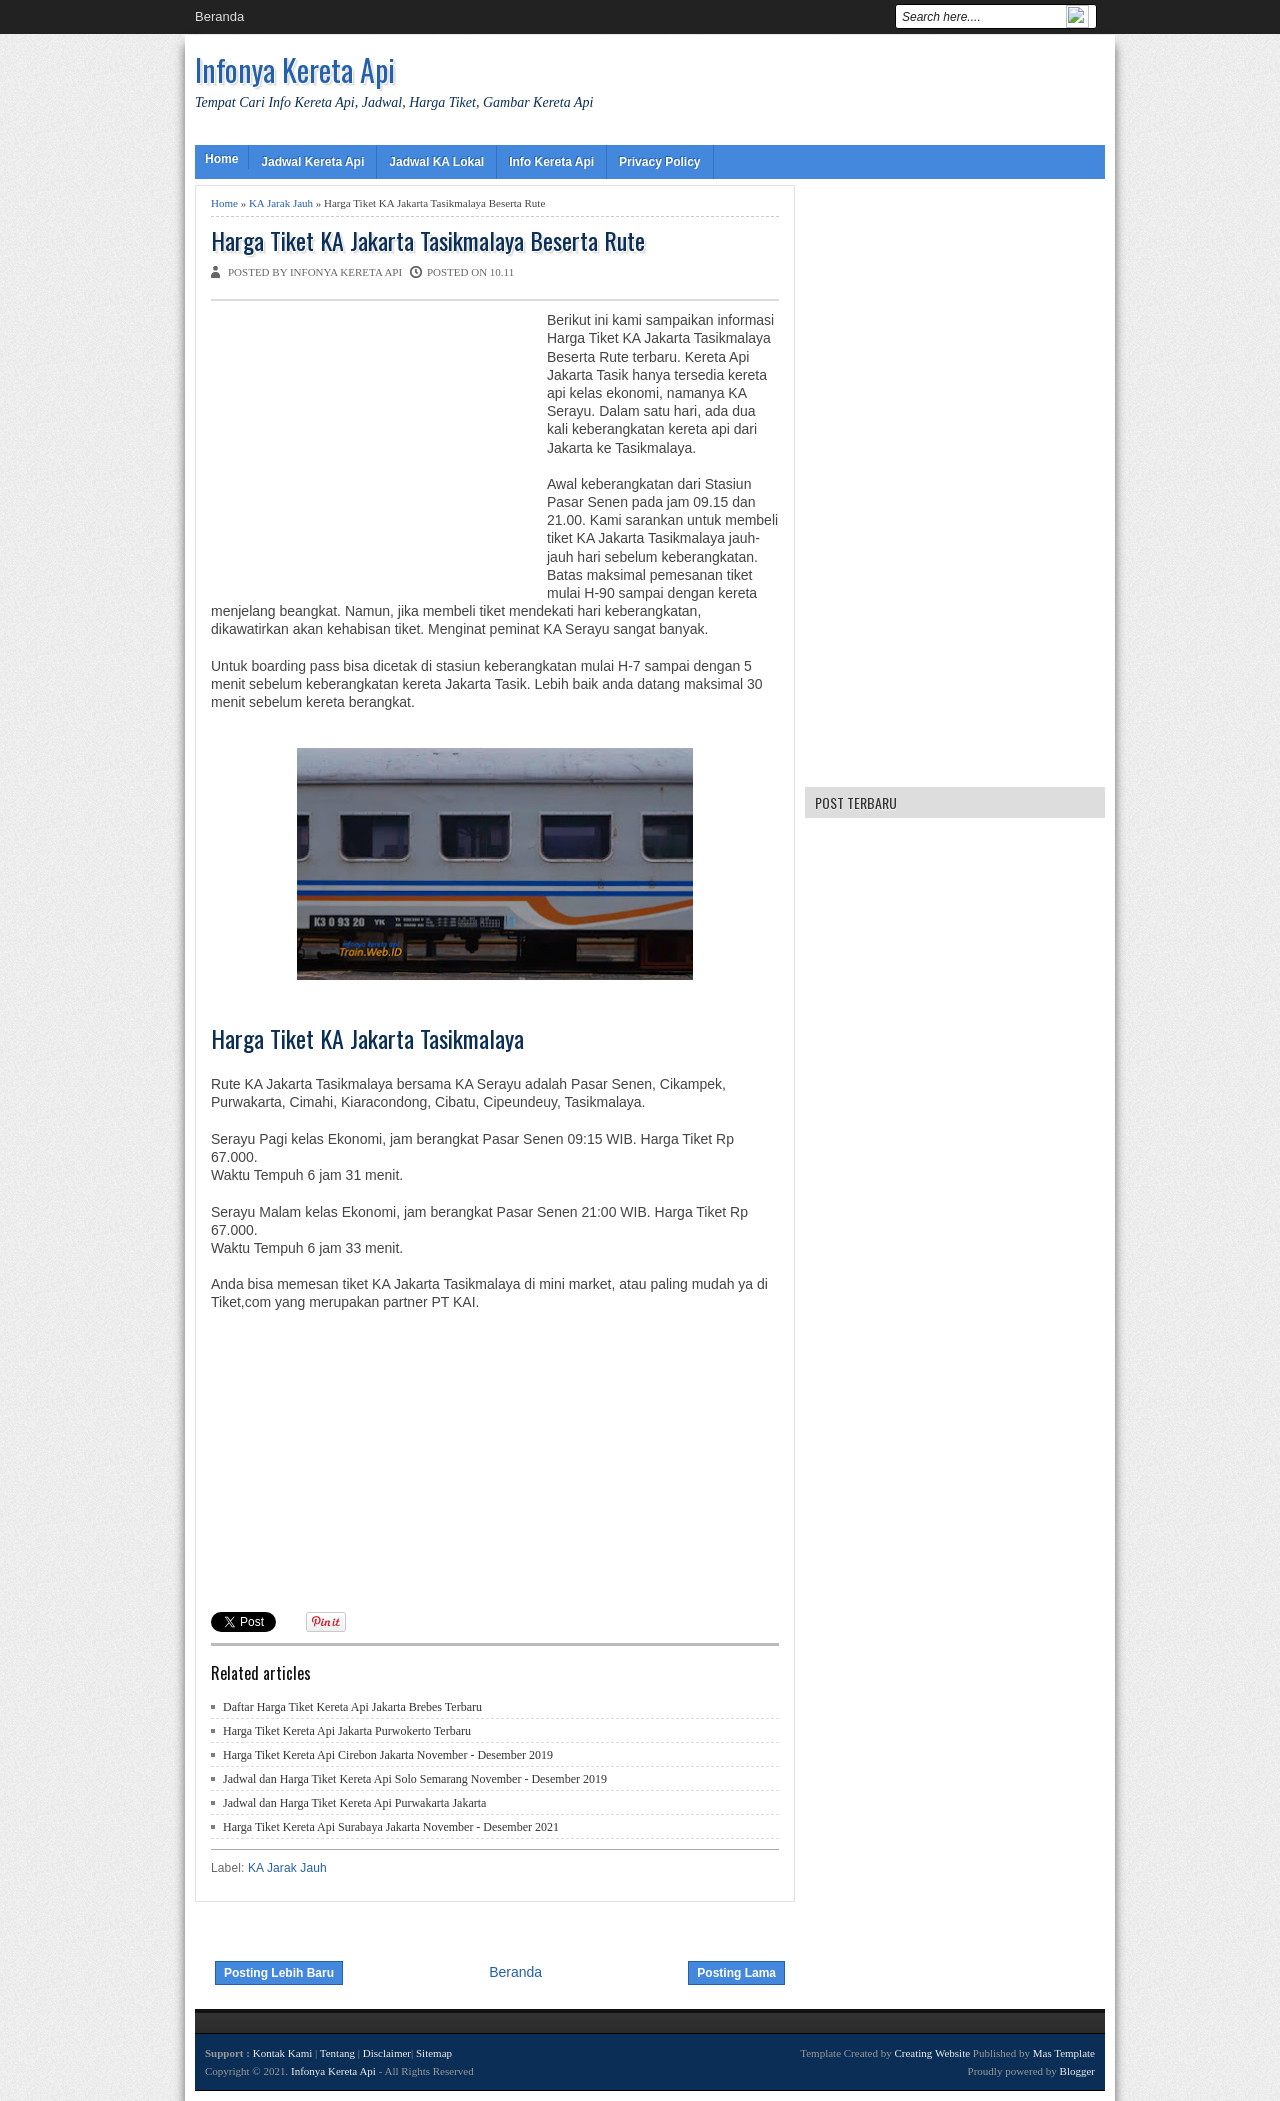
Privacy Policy (659, 162)
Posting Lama (736, 1973)
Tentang (337, 2053)
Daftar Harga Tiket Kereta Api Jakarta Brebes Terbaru (352, 1707)
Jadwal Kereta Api (312, 162)
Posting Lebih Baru (279, 1973)
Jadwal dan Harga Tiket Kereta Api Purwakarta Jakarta (354, 1803)
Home (221, 159)
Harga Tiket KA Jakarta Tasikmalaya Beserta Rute (428, 240)
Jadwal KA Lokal (436, 162)
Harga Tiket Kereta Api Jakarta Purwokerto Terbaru (347, 1731)
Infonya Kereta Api (295, 69)
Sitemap (434, 2053)
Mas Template (1064, 2053)
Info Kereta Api (551, 162)
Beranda (219, 16)
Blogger (1077, 2071)
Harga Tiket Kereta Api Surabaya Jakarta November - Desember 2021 (391, 1827)
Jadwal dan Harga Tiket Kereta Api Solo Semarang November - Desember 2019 (415, 1779)
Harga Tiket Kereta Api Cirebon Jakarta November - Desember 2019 (388, 1755)
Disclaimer (387, 2053)
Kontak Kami (283, 2053)
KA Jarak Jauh (281, 203)
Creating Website (932, 2053)
